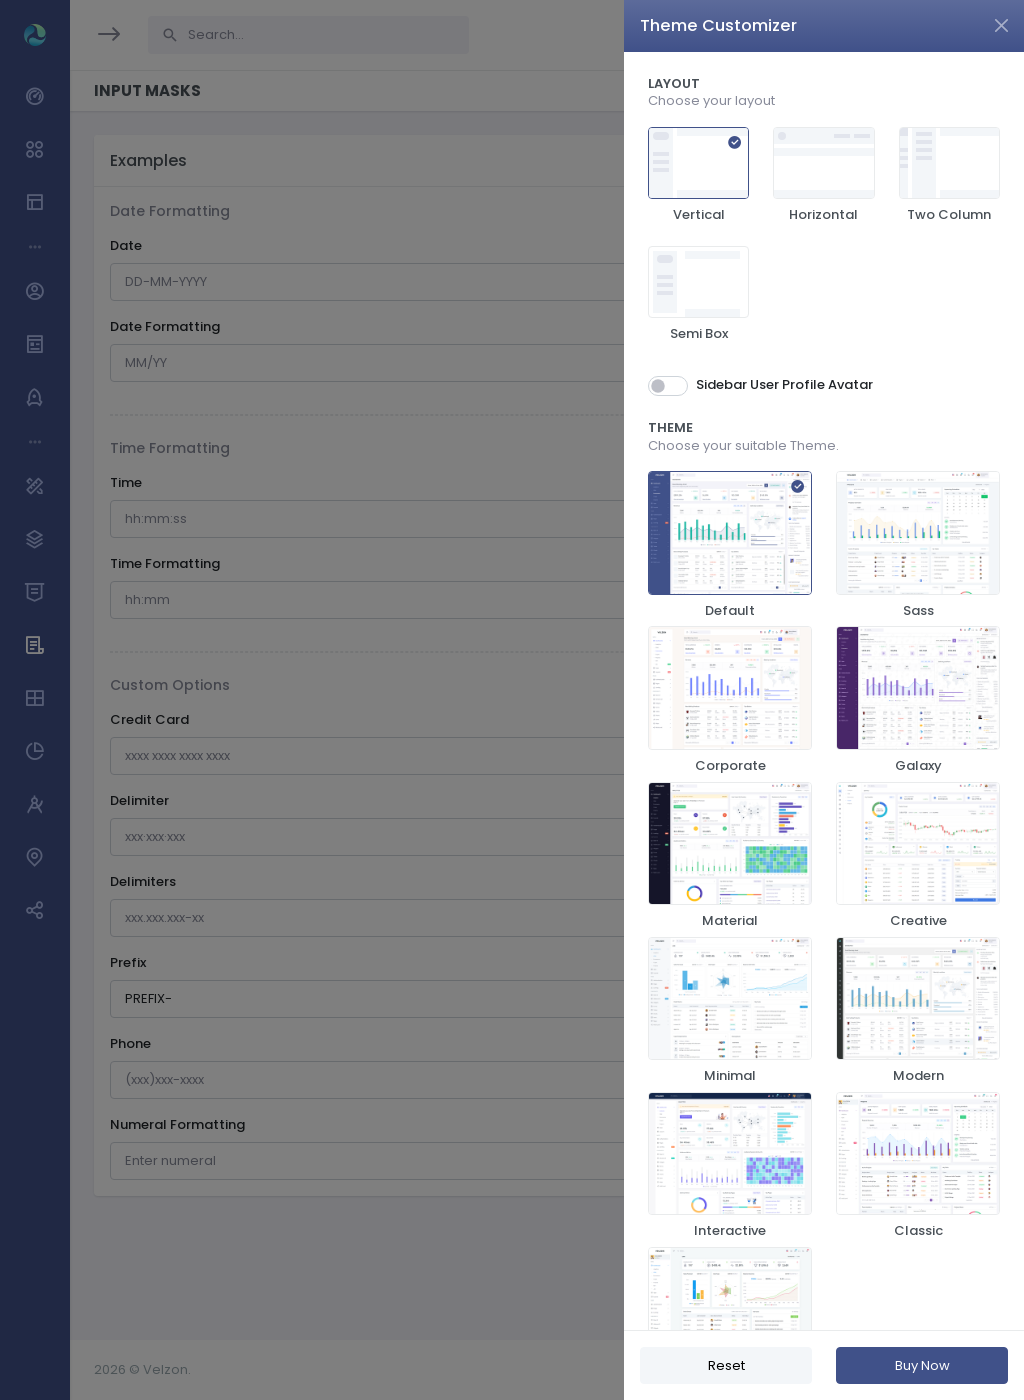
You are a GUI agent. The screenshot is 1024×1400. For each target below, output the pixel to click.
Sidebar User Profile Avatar (784, 384)
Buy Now (922, 1365)
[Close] (1001, 25)
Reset (726, 1365)
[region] (824, 691)
